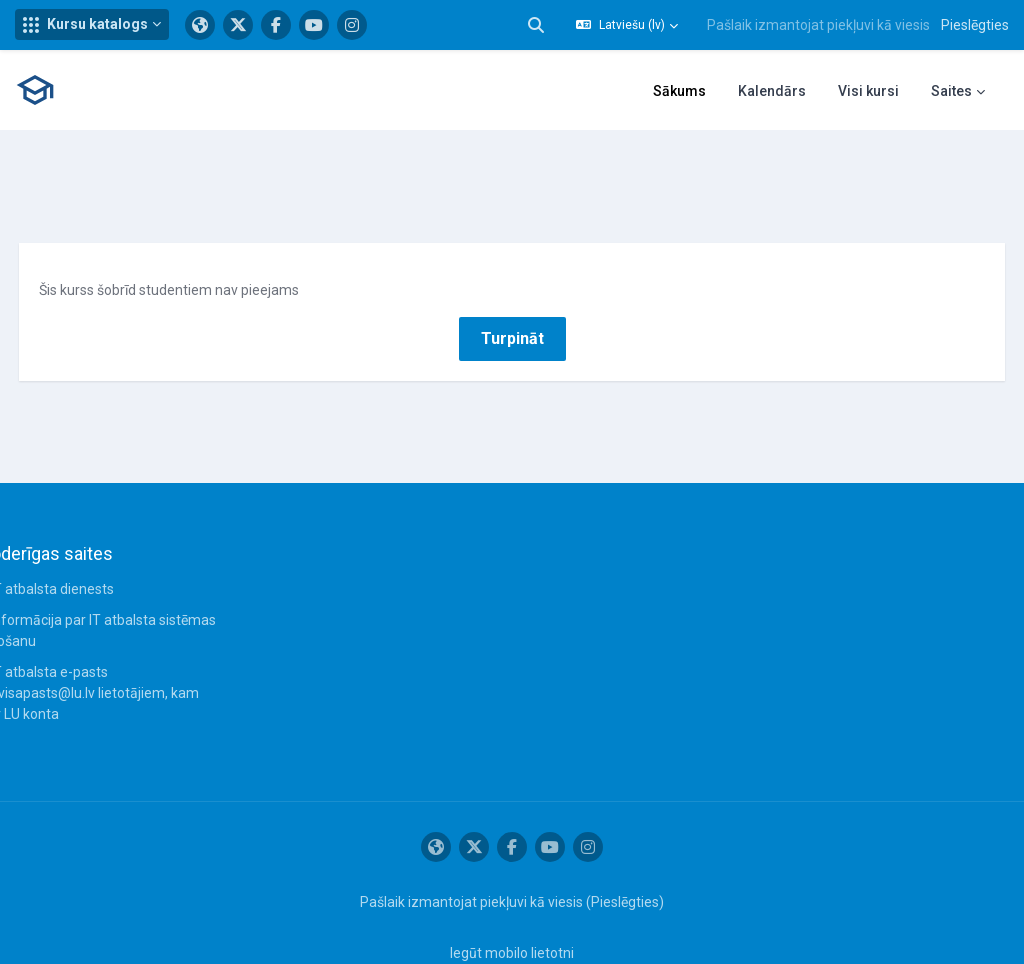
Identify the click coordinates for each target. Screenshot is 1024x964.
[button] (92, 24)
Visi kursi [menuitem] (868, 91)
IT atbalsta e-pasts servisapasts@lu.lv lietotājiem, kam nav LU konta (125, 647)
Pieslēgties (975, 25)
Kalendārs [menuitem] (772, 91)
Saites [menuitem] (951, 91)
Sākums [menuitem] (679, 91)
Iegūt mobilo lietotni (512, 907)
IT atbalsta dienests (89, 543)
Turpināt (512, 291)
